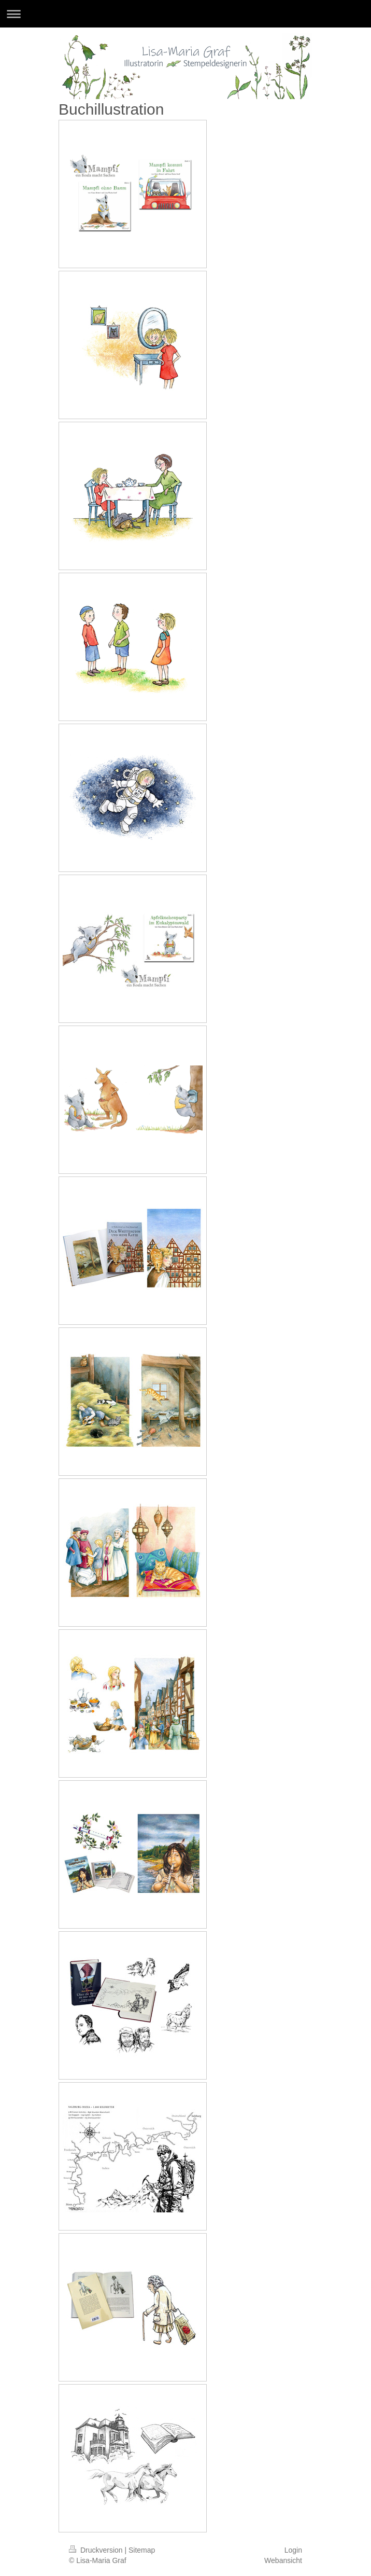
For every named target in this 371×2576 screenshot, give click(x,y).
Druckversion (96, 2550)
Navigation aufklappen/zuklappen (185, 14)
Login (293, 2550)
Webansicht (283, 2560)
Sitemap (142, 2550)
